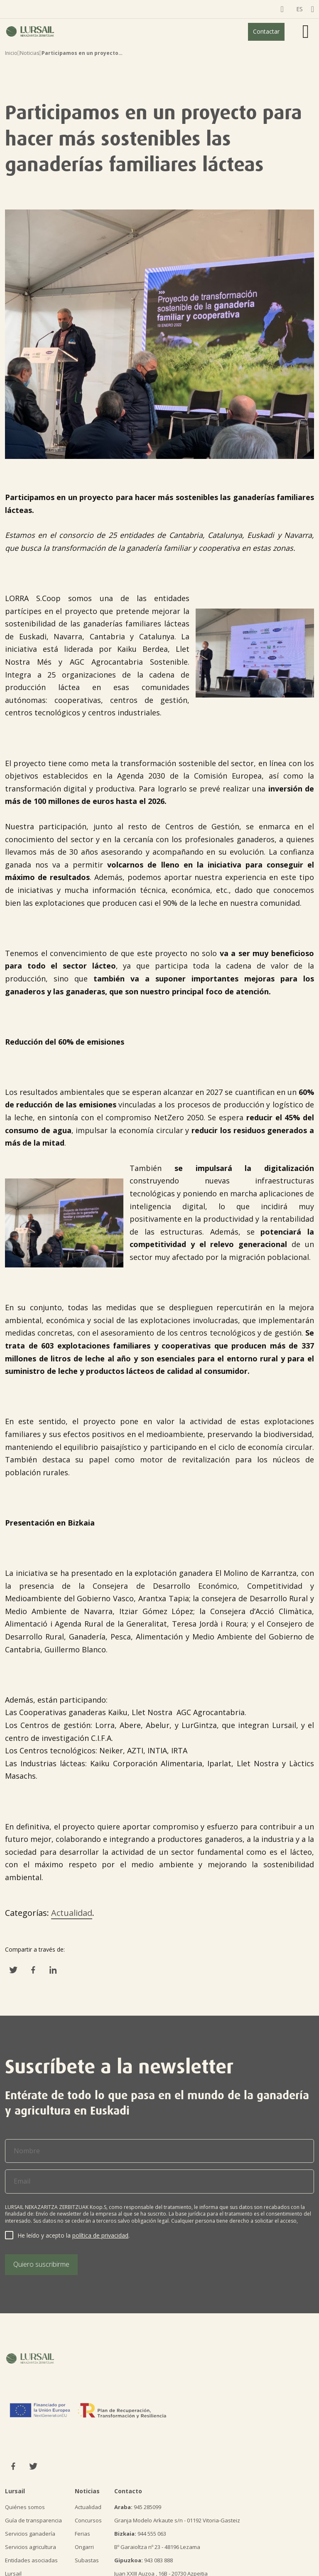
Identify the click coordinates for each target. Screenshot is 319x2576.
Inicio (11, 53)
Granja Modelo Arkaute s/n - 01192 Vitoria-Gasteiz (177, 2520)
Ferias (82, 2533)
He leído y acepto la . (73, 2235)
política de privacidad (100, 2235)
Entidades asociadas (31, 2560)
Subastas (87, 2560)
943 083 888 (143, 2560)
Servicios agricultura (30, 2547)
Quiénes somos (25, 2507)
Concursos (88, 2520)
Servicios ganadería (30, 2533)
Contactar (266, 31)
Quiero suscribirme (41, 2264)
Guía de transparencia (33, 2520)
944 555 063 (140, 2533)
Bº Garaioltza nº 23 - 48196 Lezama (157, 2547)
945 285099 (137, 2507)
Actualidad (71, 1912)
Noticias (29, 53)
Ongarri (84, 2547)
